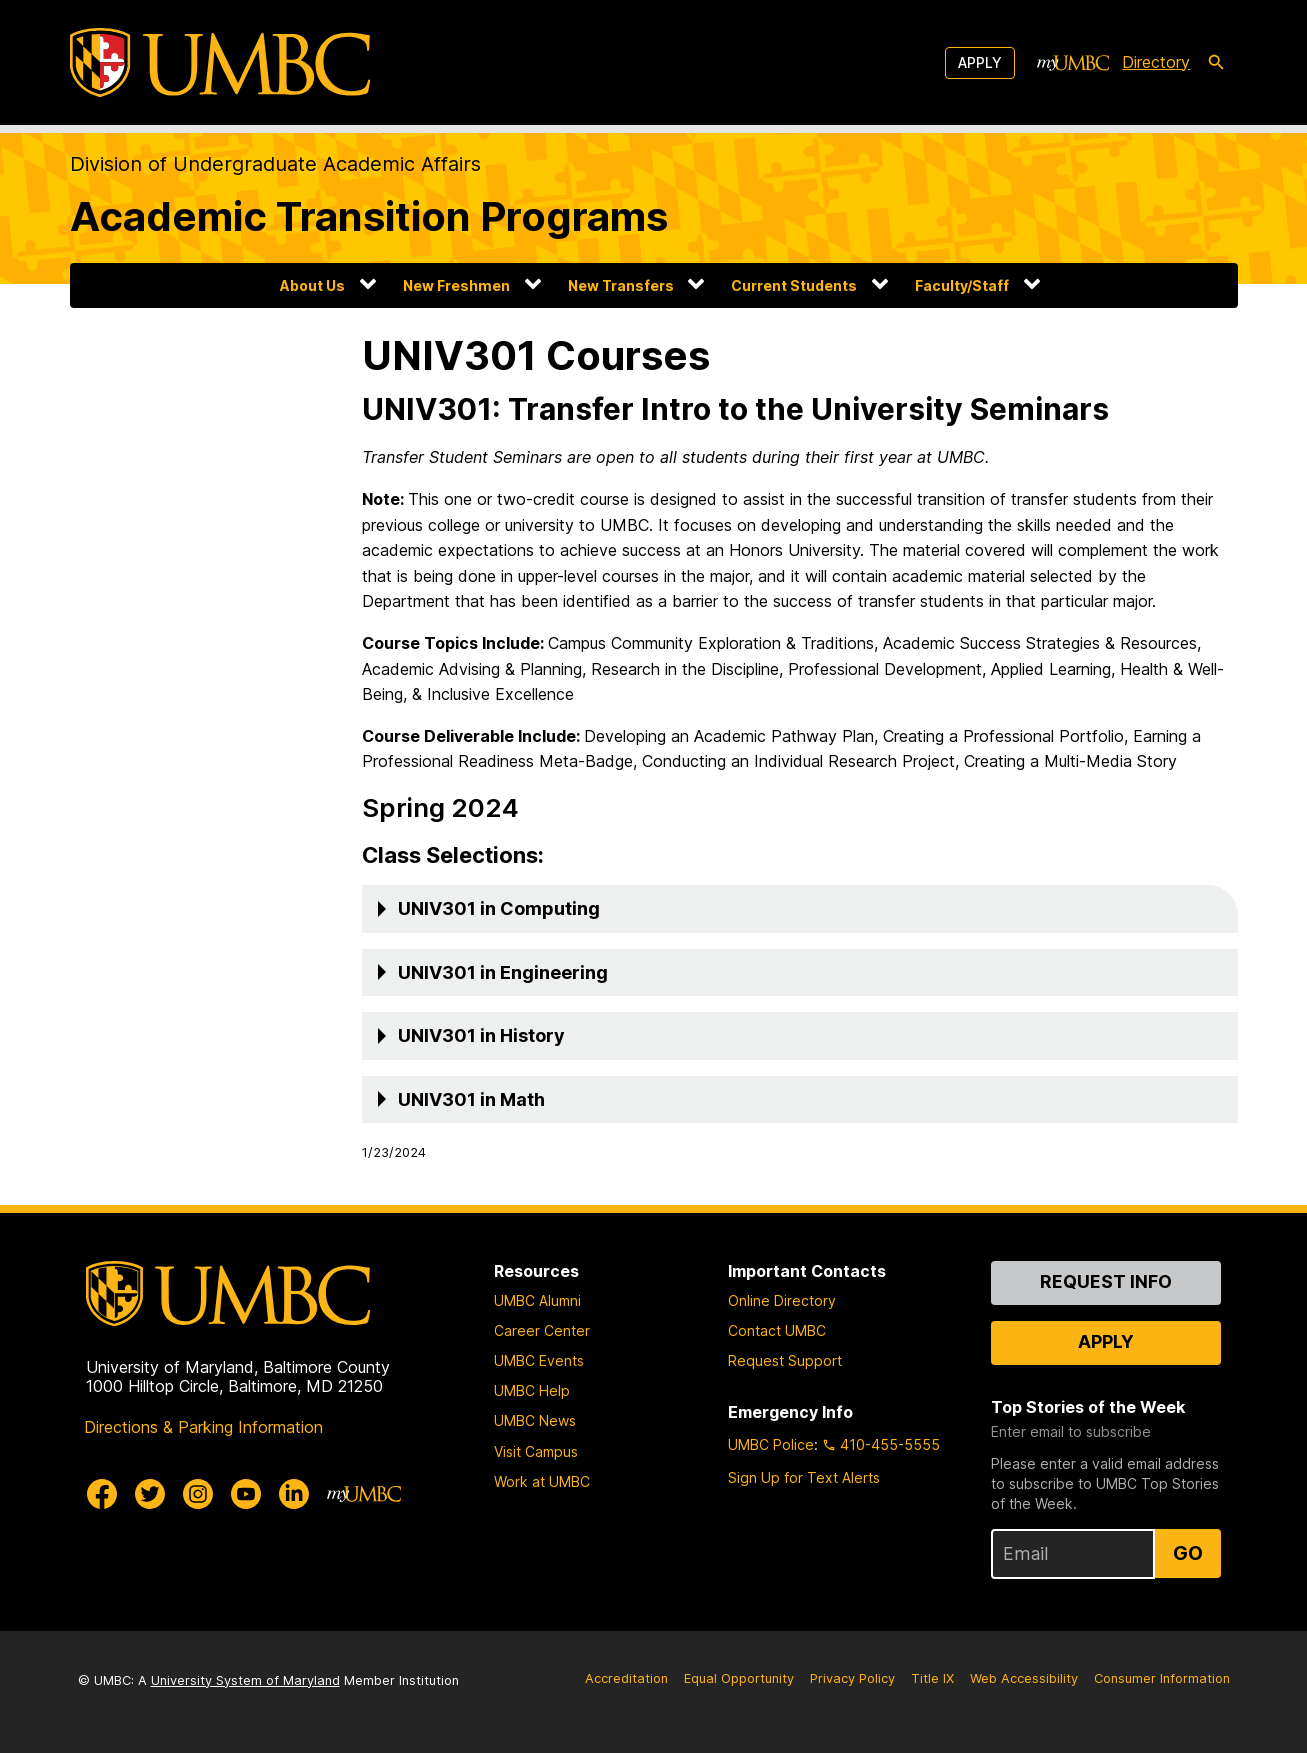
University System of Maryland (245, 1680)
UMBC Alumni (537, 1300)
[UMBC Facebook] (102, 1494)
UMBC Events (539, 1360)
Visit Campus (536, 1451)
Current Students (794, 285)
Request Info (1106, 1281)
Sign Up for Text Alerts (804, 1477)
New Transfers (621, 285)
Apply (980, 62)
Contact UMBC (777, 1330)
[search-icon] (1216, 63)
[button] (800, 908)
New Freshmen (456, 285)
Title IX (932, 1678)
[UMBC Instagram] (198, 1494)
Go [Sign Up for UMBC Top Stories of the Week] (1188, 1553)
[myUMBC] (1073, 63)
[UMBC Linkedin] (294, 1494)
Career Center (542, 1330)
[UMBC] (220, 62)
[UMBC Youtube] (246, 1494)
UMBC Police (771, 1444)
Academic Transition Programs (369, 216)
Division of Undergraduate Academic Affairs (275, 164)
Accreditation (626, 1678)
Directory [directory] (1156, 62)
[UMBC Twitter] (150, 1494)
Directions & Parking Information (203, 1427)
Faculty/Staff (962, 285)
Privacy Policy (852, 1678)
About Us (312, 285)
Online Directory (782, 1300)
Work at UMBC (542, 1481)
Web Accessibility (1024, 1678)
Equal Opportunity (739, 1678)
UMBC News (535, 1420)
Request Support (785, 1360)
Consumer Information (1162, 1678)
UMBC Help (532, 1390)
